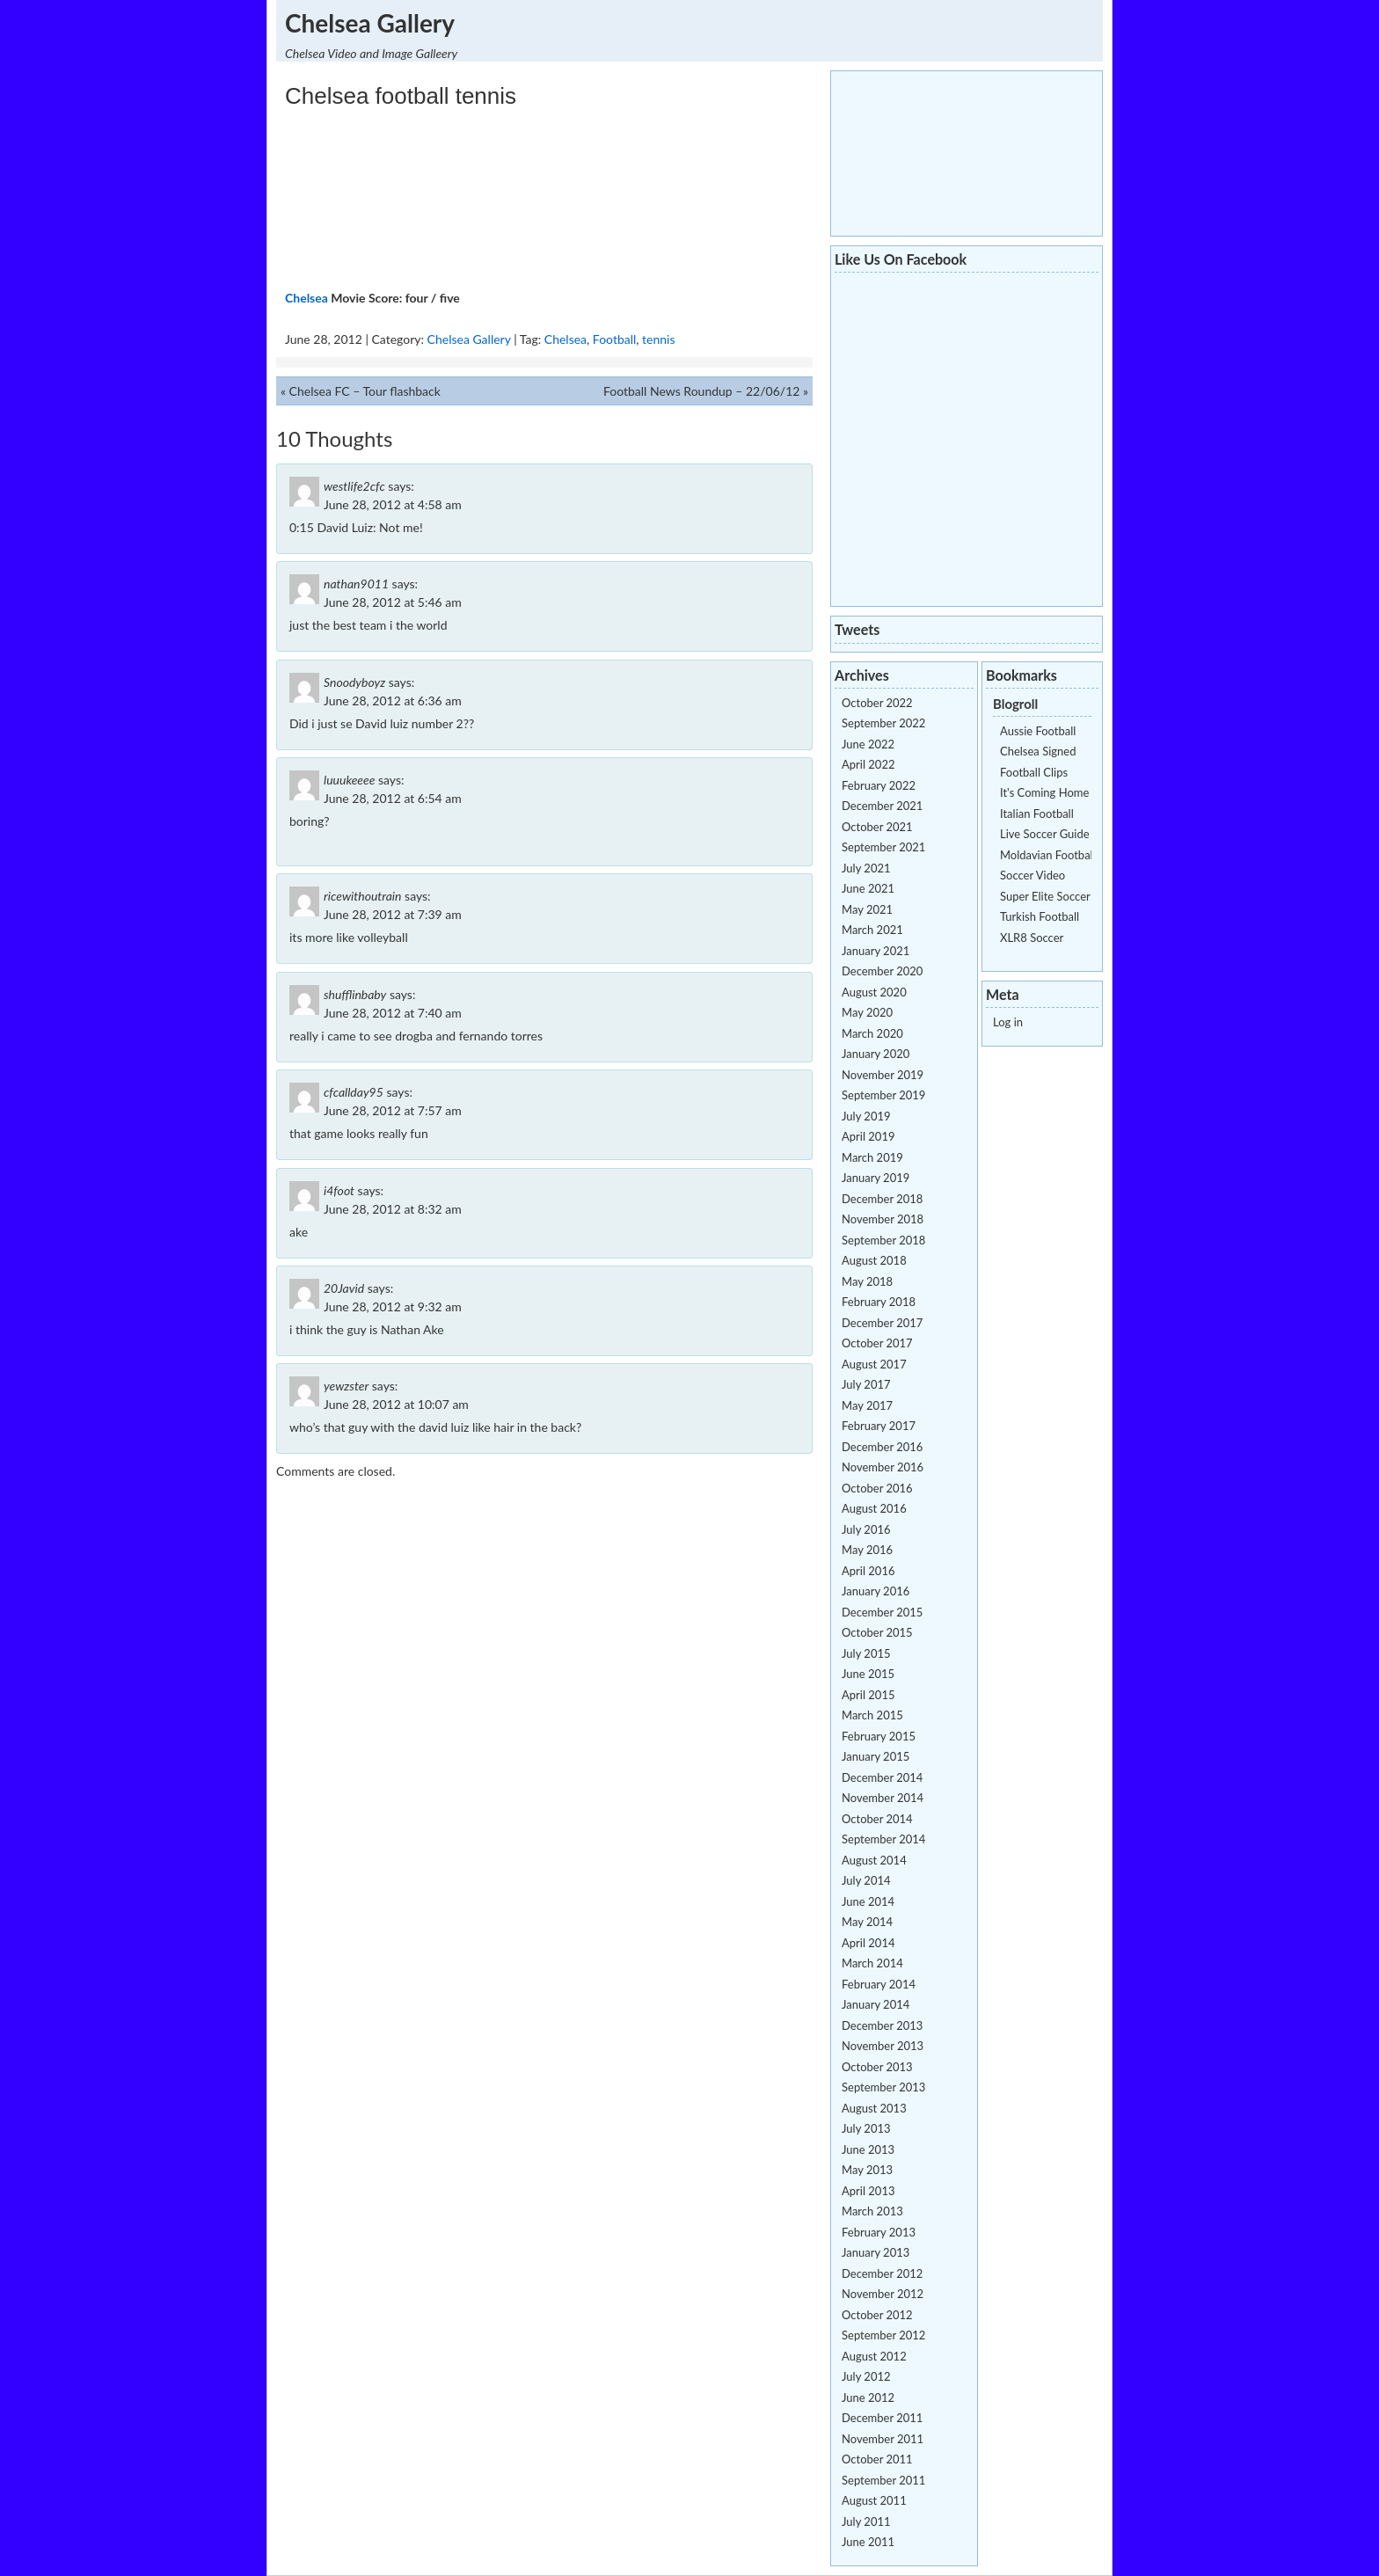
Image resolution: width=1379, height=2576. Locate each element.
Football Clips (1034, 772)
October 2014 (877, 1819)
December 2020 (882, 971)
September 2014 (883, 1839)
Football (614, 339)
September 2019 (883, 1095)
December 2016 (882, 1447)
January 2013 (875, 2252)
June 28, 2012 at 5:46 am (393, 602)
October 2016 (877, 1488)
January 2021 (875, 951)
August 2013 (874, 2108)
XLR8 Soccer (1031, 937)
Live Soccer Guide (1045, 834)
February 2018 (879, 1302)
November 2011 (882, 2439)
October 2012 (877, 2315)
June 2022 (868, 744)
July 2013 (866, 2128)
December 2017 (882, 1323)
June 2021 (868, 888)
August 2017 (874, 1364)
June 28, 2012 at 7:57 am (393, 1110)
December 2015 (882, 1612)
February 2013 (879, 2232)
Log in (1008, 1022)
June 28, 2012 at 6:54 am (393, 798)
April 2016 (868, 1571)
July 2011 (866, 2521)
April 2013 (868, 2191)
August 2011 (874, 2500)
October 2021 (877, 827)
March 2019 (872, 1157)
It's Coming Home (1044, 792)
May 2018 (867, 1281)
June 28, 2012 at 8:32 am (393, 1208)
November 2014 (882, 1798)
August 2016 (874, 1508)
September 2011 (883, 2480)
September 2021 (883, 847)
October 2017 (877, 1343)
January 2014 (875, 2004)
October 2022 (877, 703)
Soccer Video (1032, 875)
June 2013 (868, 2149)
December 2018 (882, 1199)
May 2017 (867, 1405)
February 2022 (879, 785)
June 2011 (868, 2542)
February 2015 (879, 1736)
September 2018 (883, 1240)
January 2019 (875, 1178)
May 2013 (867, 2170)
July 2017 (866, 1384)
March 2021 (872, 930)
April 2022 (868, 764)
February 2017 (879, 1426)
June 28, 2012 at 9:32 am (393, 1306)
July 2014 (866, 1880)
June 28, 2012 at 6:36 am (393, 700)
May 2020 (867, 1012)
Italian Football (1037, 813)
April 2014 (868, 1943)
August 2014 (874, 1860)
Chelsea (306, 297)
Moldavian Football (1048, 855)
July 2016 (866, 1529)
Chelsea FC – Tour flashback (365, 390)
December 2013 (882, 2025)
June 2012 (868, 2397)
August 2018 (874, 1260)
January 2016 (875, 1591)
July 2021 (866, 868)
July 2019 (866, 1116)
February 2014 (879, 1984)
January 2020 (875, 1054)
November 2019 (882, 1075)
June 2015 (868, 1674)
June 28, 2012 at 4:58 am (393, 504)
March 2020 (872, 1033)
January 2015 (875, 1756)
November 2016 (882, 1467)
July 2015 (866, 1653)
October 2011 (877, 2459)
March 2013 (872, 2211)
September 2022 (883, 723)
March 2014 (872, 1963)
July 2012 (866, 2376)
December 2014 (882, 1777)
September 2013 (883, 2087)
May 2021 (867, 909)
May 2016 (867, 1550)
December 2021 (882, 806)
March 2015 (872, 1715)
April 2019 (868, 1136)
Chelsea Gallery (370, 23)
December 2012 (882, 2273)
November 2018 (882, 1219)
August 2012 (874, 2356)
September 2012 (883, 2335)
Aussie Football (1038, 731)
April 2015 (868, 1695)
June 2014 (868, 1901)
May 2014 (867, 1922)
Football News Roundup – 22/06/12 (701, 390)
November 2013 (882, 2046)
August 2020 (874, 992)
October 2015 (877, 1632)
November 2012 (882, 2294)
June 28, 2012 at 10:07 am (396, 1404)
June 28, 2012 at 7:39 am (393, 914)
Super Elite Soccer (1045, 896)
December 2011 (882, 2418)
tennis (658, 339)
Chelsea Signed (1038, 751)
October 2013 (877, 2067)
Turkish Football (1039, 916)
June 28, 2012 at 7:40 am (393, 1012)
